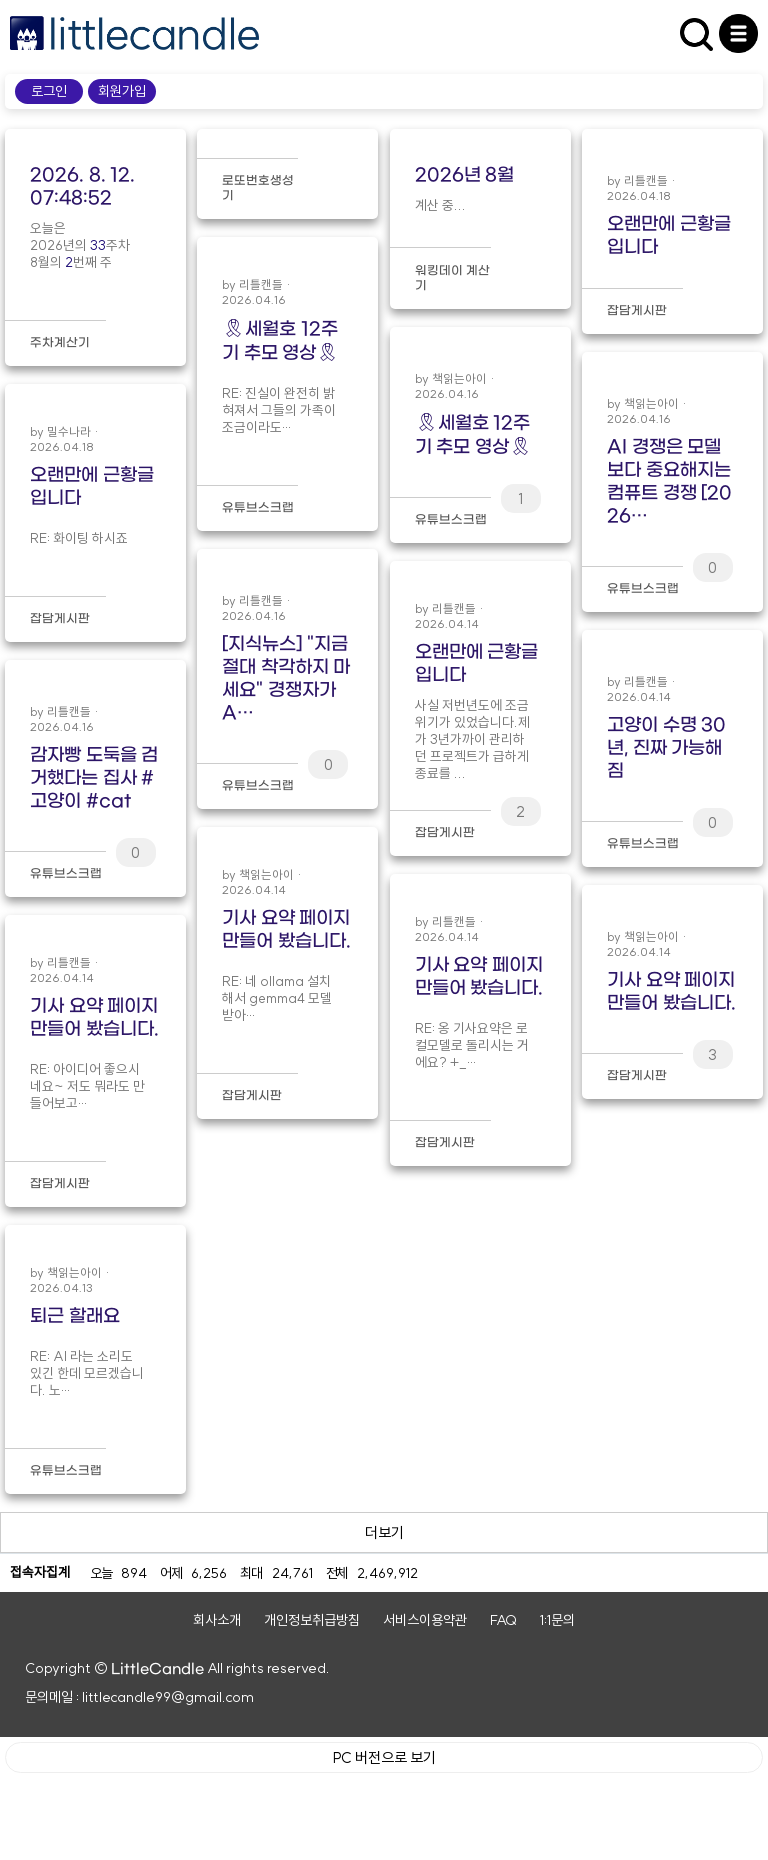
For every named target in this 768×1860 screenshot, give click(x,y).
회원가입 (122, 91)
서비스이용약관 (425, 1703)
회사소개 (217, 1703)
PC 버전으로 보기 (384, 1839)
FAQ (503, 1703)
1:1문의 (557, 1703)
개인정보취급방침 (312, 1703)
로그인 (49, 91)
